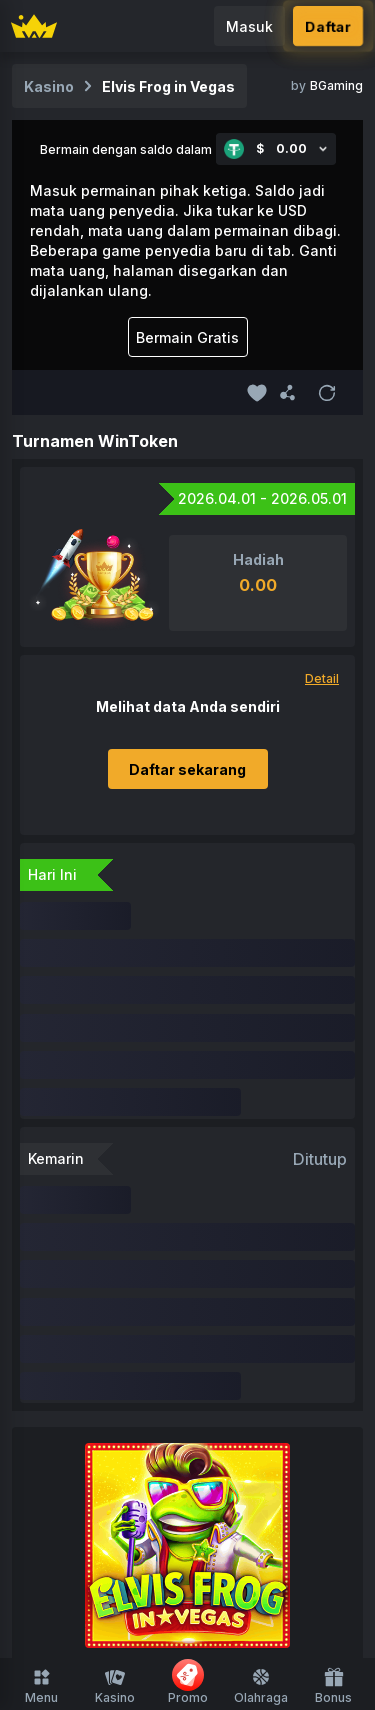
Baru (283, 1284)
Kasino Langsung (123, 1360)
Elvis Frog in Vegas (168, 86)
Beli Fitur (272, 1398)
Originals (202, 1322)
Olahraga (261, 1686)
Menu (41, 1686)
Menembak (112, 1398)
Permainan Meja (257, 1360)
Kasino (115, 1686)
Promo (188, 1682)
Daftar (327, 25)
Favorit (227, 1284)
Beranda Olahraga (188, 1492)
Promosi (129, 1586)
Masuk (249, 26)
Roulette (196, 1398)
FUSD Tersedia (103, 1322)
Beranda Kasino (131, 1284)
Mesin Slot (287, 1322)
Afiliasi (197, 1586)
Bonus (333, 1686)
